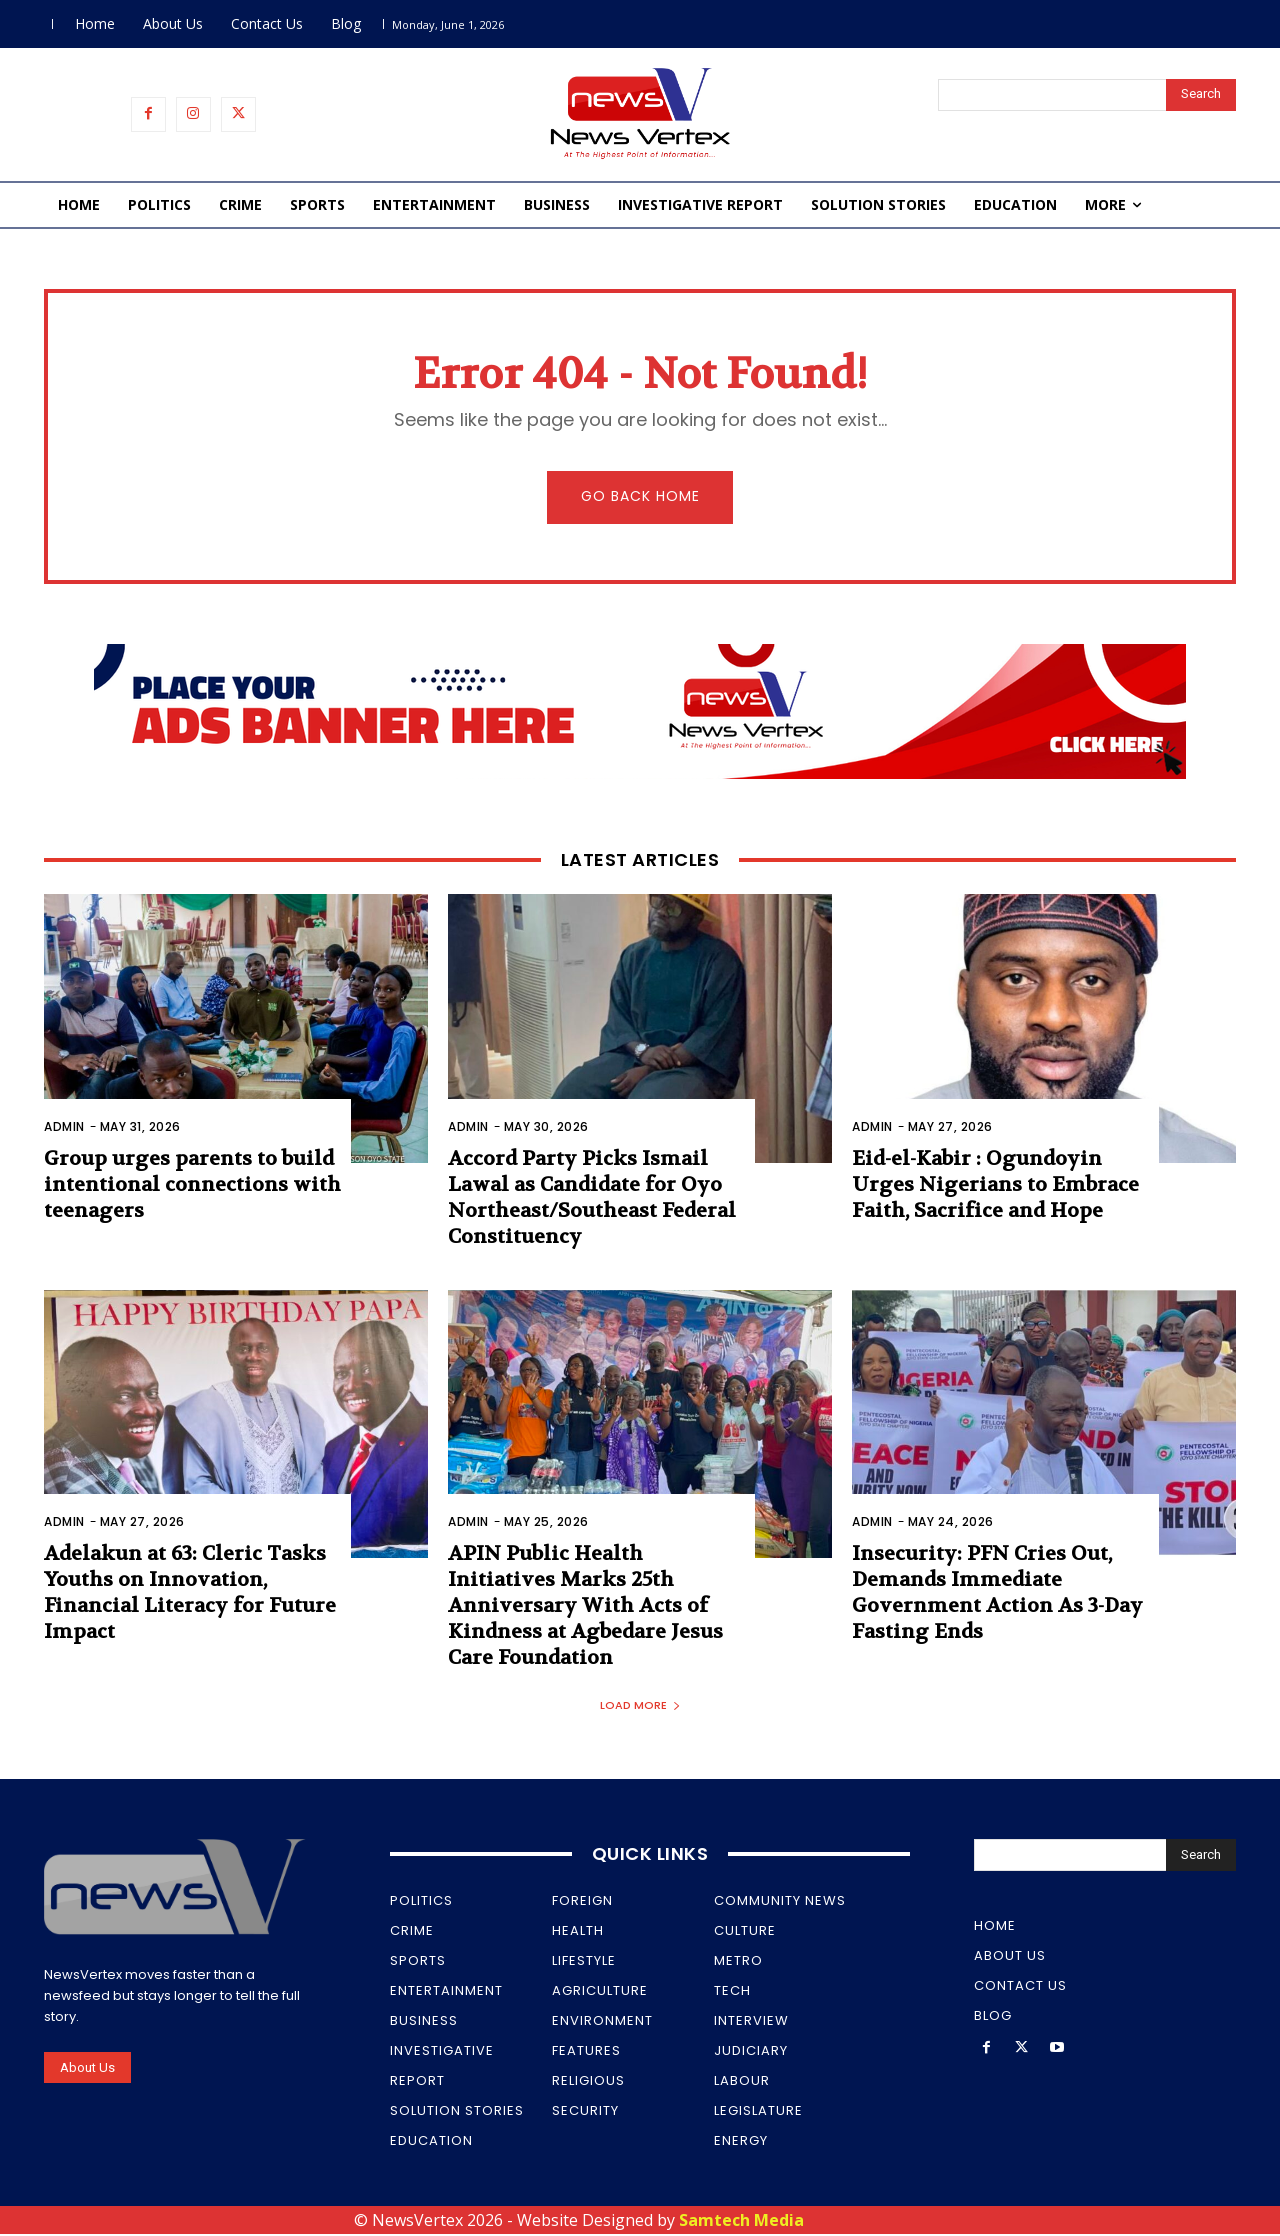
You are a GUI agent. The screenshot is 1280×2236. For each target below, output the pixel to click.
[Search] (1201, 95)
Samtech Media (741, 2222)
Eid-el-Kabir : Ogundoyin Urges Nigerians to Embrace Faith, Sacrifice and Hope (995, 1186)
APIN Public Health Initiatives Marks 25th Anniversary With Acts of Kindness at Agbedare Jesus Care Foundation (585, 1608)
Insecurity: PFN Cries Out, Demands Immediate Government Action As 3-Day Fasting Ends (997, 1595)
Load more (640, 1707)
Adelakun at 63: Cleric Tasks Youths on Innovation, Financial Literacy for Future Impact (190, 1595)
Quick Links (650, 1856)
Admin (64, 1128)
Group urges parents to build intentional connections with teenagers (192, 1186)
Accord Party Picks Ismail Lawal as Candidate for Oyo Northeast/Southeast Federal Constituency (592, 1199)
